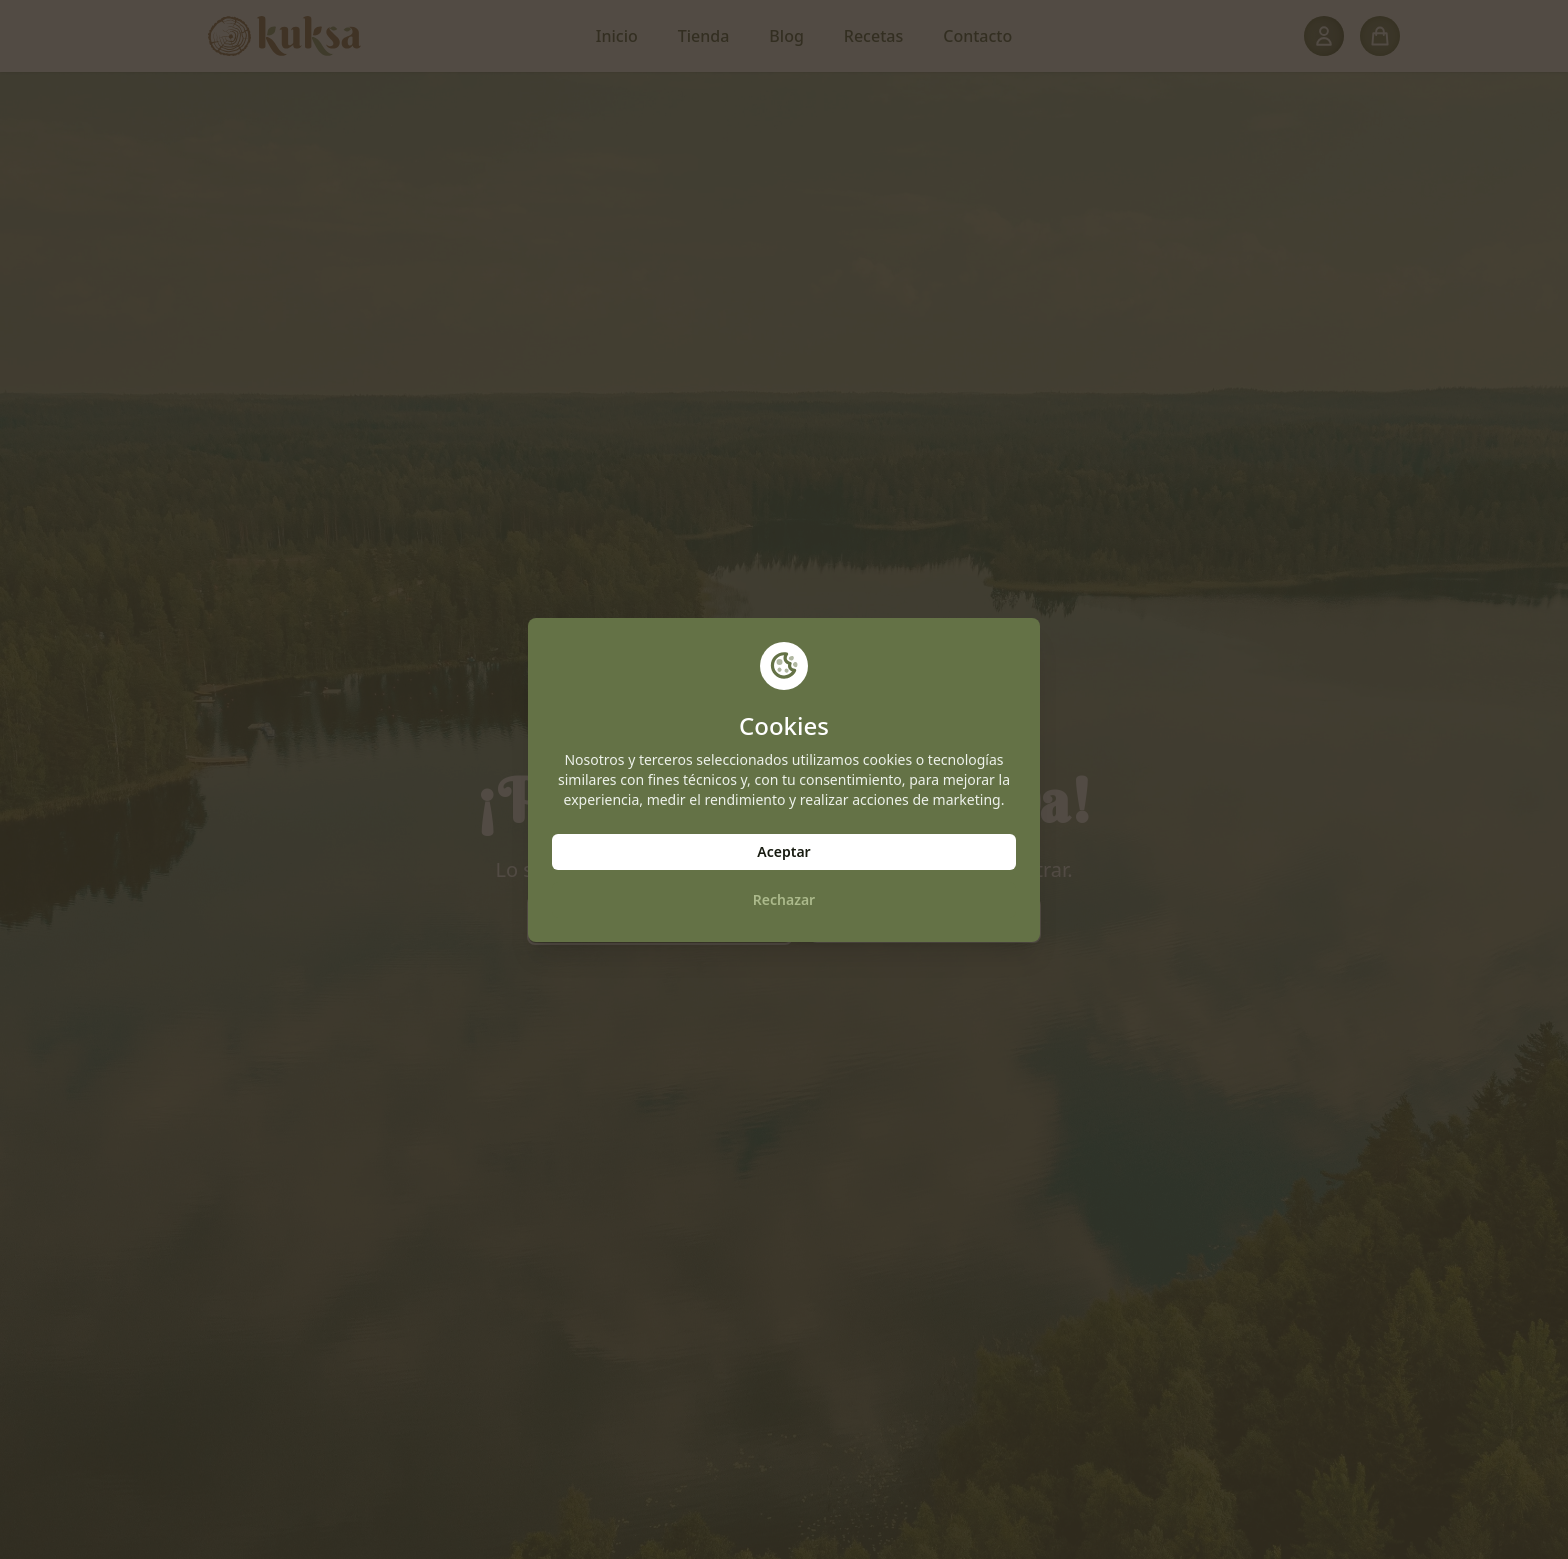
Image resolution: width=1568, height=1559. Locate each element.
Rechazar (784, 899)
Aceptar (783, 851)
